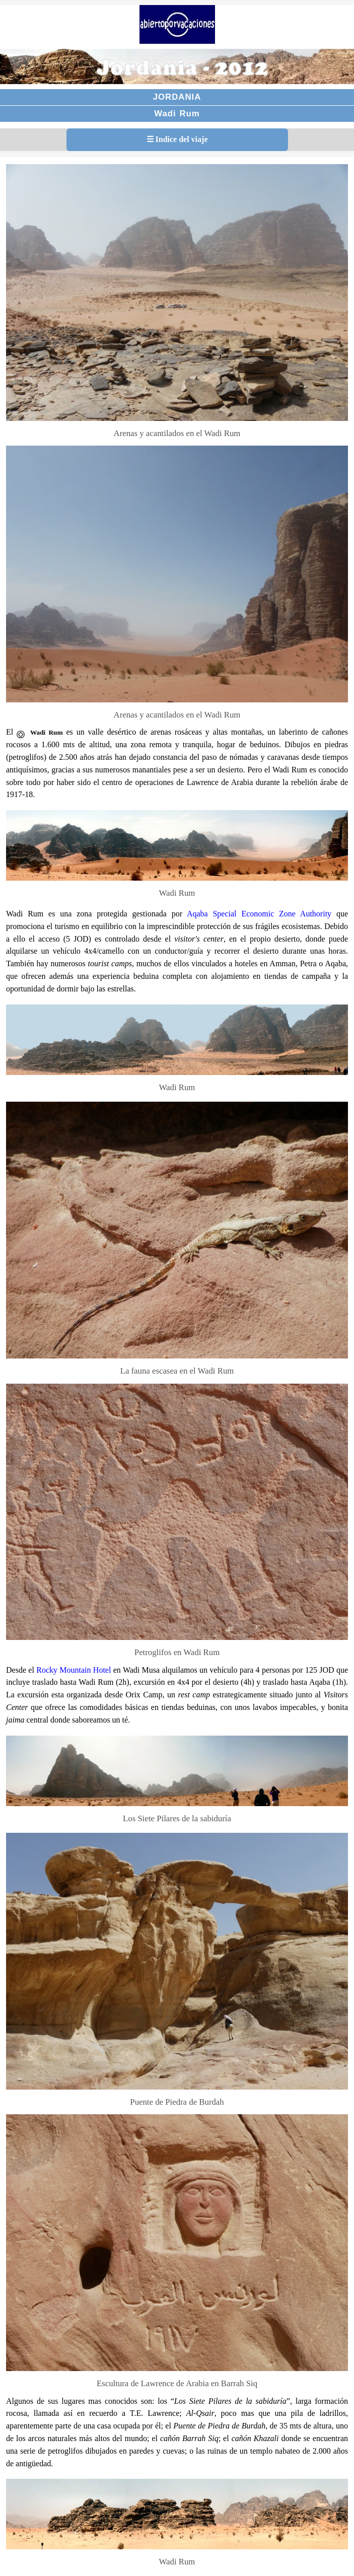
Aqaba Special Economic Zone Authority (259, 913)
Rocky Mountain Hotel (72, 1670)
